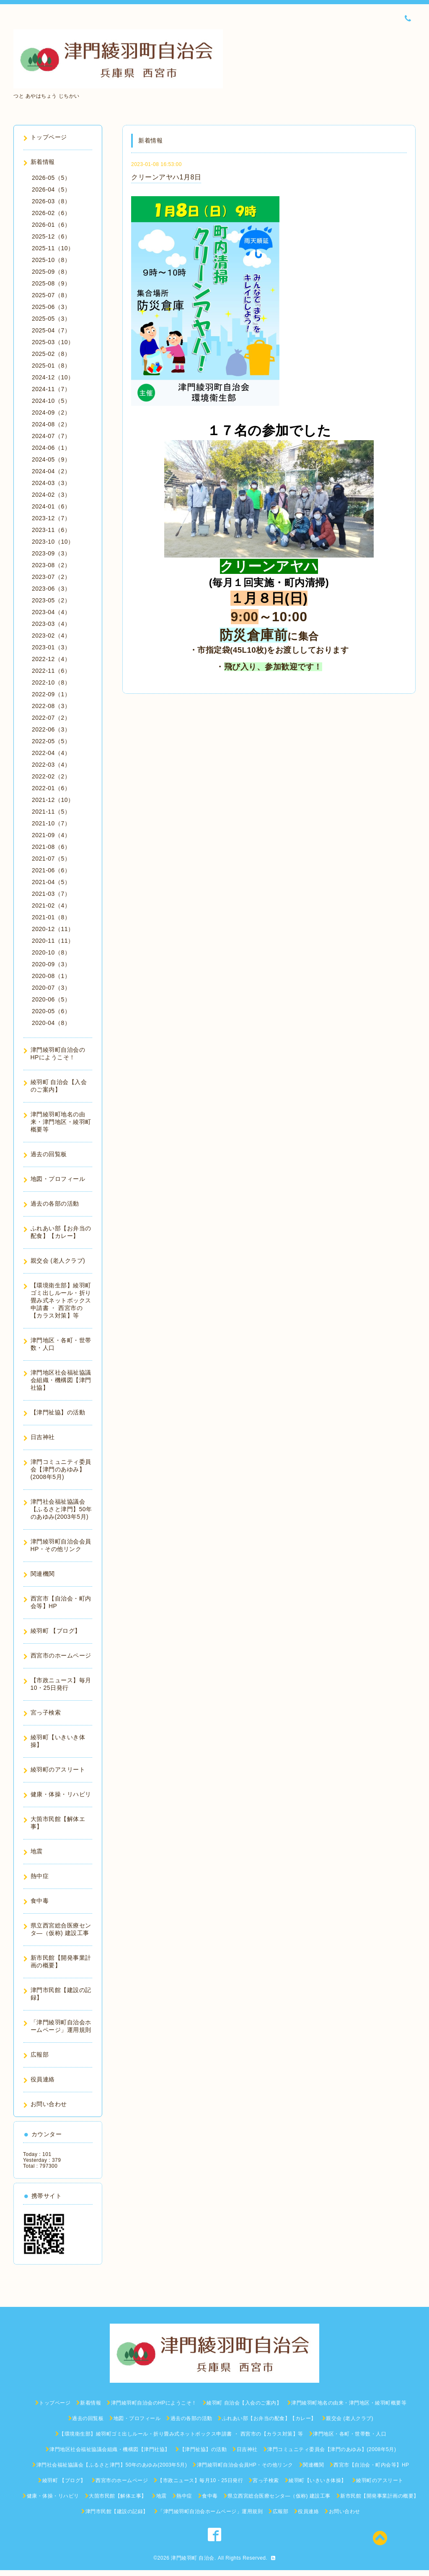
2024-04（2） (51, 471)
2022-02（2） (51, 776)
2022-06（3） (51, 729)
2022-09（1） (51, 694)
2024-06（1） (51, 447)
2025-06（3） (51, 307)
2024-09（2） (51, 412)
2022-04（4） (51, 753)
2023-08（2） (51, 565)
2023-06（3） (51, 588)
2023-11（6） (51, 530)
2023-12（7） (51, 518)
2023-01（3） (51, 647)
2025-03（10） (53, 342)
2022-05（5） (51, 741)
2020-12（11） (53, 929)
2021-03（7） (51, 893)
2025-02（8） (51, 353)
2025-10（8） (51, 260)
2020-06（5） (51, 999)
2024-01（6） (51, 506)
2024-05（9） (51, 459)
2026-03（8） (51, 201)
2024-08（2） (51, 424)
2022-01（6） (51, 788)
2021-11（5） (51, 811)
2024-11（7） (51, 389)
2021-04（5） (51, 882)
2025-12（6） (51, 236)
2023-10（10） (53, 541)
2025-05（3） (51, 318)
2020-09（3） (51, 964)
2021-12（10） (53, 799)
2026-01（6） (51, 224)
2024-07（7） (51, 436)
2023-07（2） (51, 576)
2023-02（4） (51, 635)
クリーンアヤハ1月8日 (166, 177)
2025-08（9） (51, 283)
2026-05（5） (51, 177)
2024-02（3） (51, 494)
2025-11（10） (53, 248)
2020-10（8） (51, 952)
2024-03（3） (51, 483)
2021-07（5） (51, 858)
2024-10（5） (51, 400)
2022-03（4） (51, 764)
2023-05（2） (51, 600)
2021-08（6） (51, 846)
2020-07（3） (51, 987)
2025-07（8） (51, 295)
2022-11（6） (51, 670)
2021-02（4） (51, 905)
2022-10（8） (51, 682)
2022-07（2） (51, 717)
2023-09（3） (51, 553)
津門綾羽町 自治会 (192, 2558)
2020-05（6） (51, 1011)
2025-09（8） (51, 271)
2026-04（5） (51, 189)
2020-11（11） (53, 940)
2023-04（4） (51, 612)
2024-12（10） (53, 377)
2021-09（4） (51, 835)
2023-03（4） (51, 623)
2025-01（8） (51, 365)
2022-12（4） (51, 659)
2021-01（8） (51, 917)
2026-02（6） (51, 213)
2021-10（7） (51, 823)
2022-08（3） (51, 706)
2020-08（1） (51, 976)
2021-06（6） (51, 870)
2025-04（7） (51, 330)
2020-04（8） (51, 1023)
